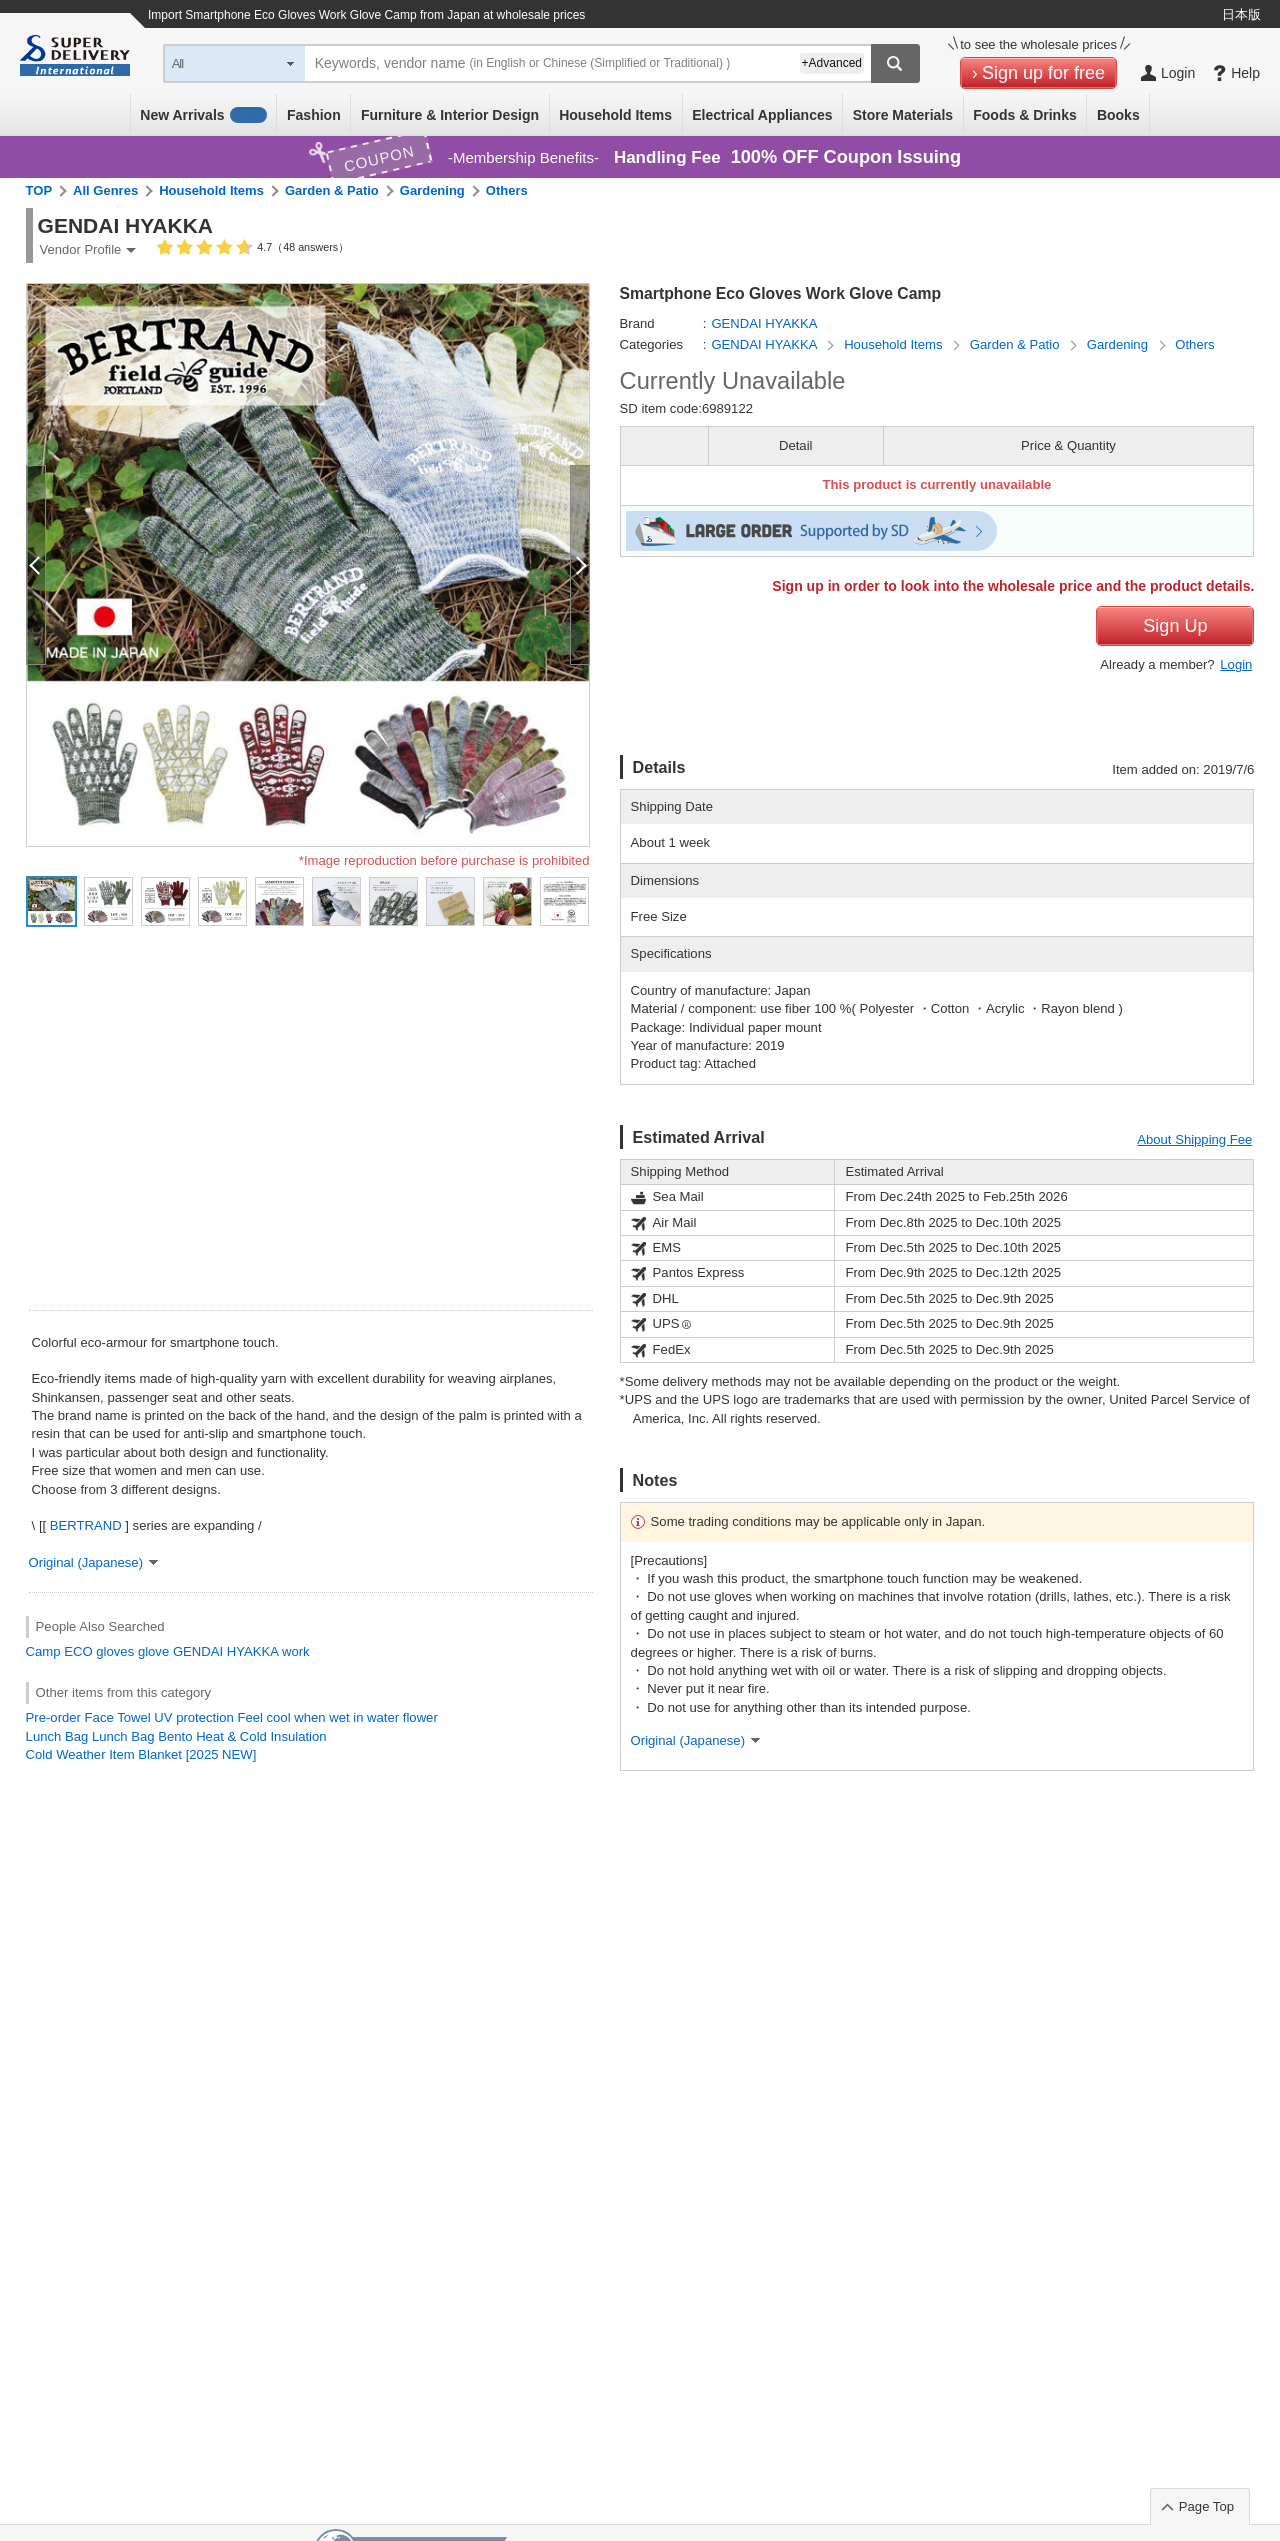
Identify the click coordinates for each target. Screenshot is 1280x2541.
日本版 (1241, 14)
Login (1236, 664)
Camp (43, 1651)
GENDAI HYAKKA (225, 1651)
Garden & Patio (332, 190)
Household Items (615, 115)
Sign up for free (1043, 73)
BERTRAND (86, 1525)
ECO (78, 1651)
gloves (115, 1651)
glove (153, 1651)
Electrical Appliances (762, 115)
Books (1118, 115)
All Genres (105, 190)
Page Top (1206, 2506)
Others (507, 190)
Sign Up (1175, 626)
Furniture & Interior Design (450, 115)
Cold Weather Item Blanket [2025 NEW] (141, 1754)
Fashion (314, 115)
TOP (39, 190)
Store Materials (903, 115)
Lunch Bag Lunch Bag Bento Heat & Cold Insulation (176, 1736)
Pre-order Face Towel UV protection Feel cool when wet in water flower (232, 1717)
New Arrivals (203, 115)
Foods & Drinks (1024, 115)
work (296, 1651)
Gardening (432, 190)
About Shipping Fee (1194, 1139)
